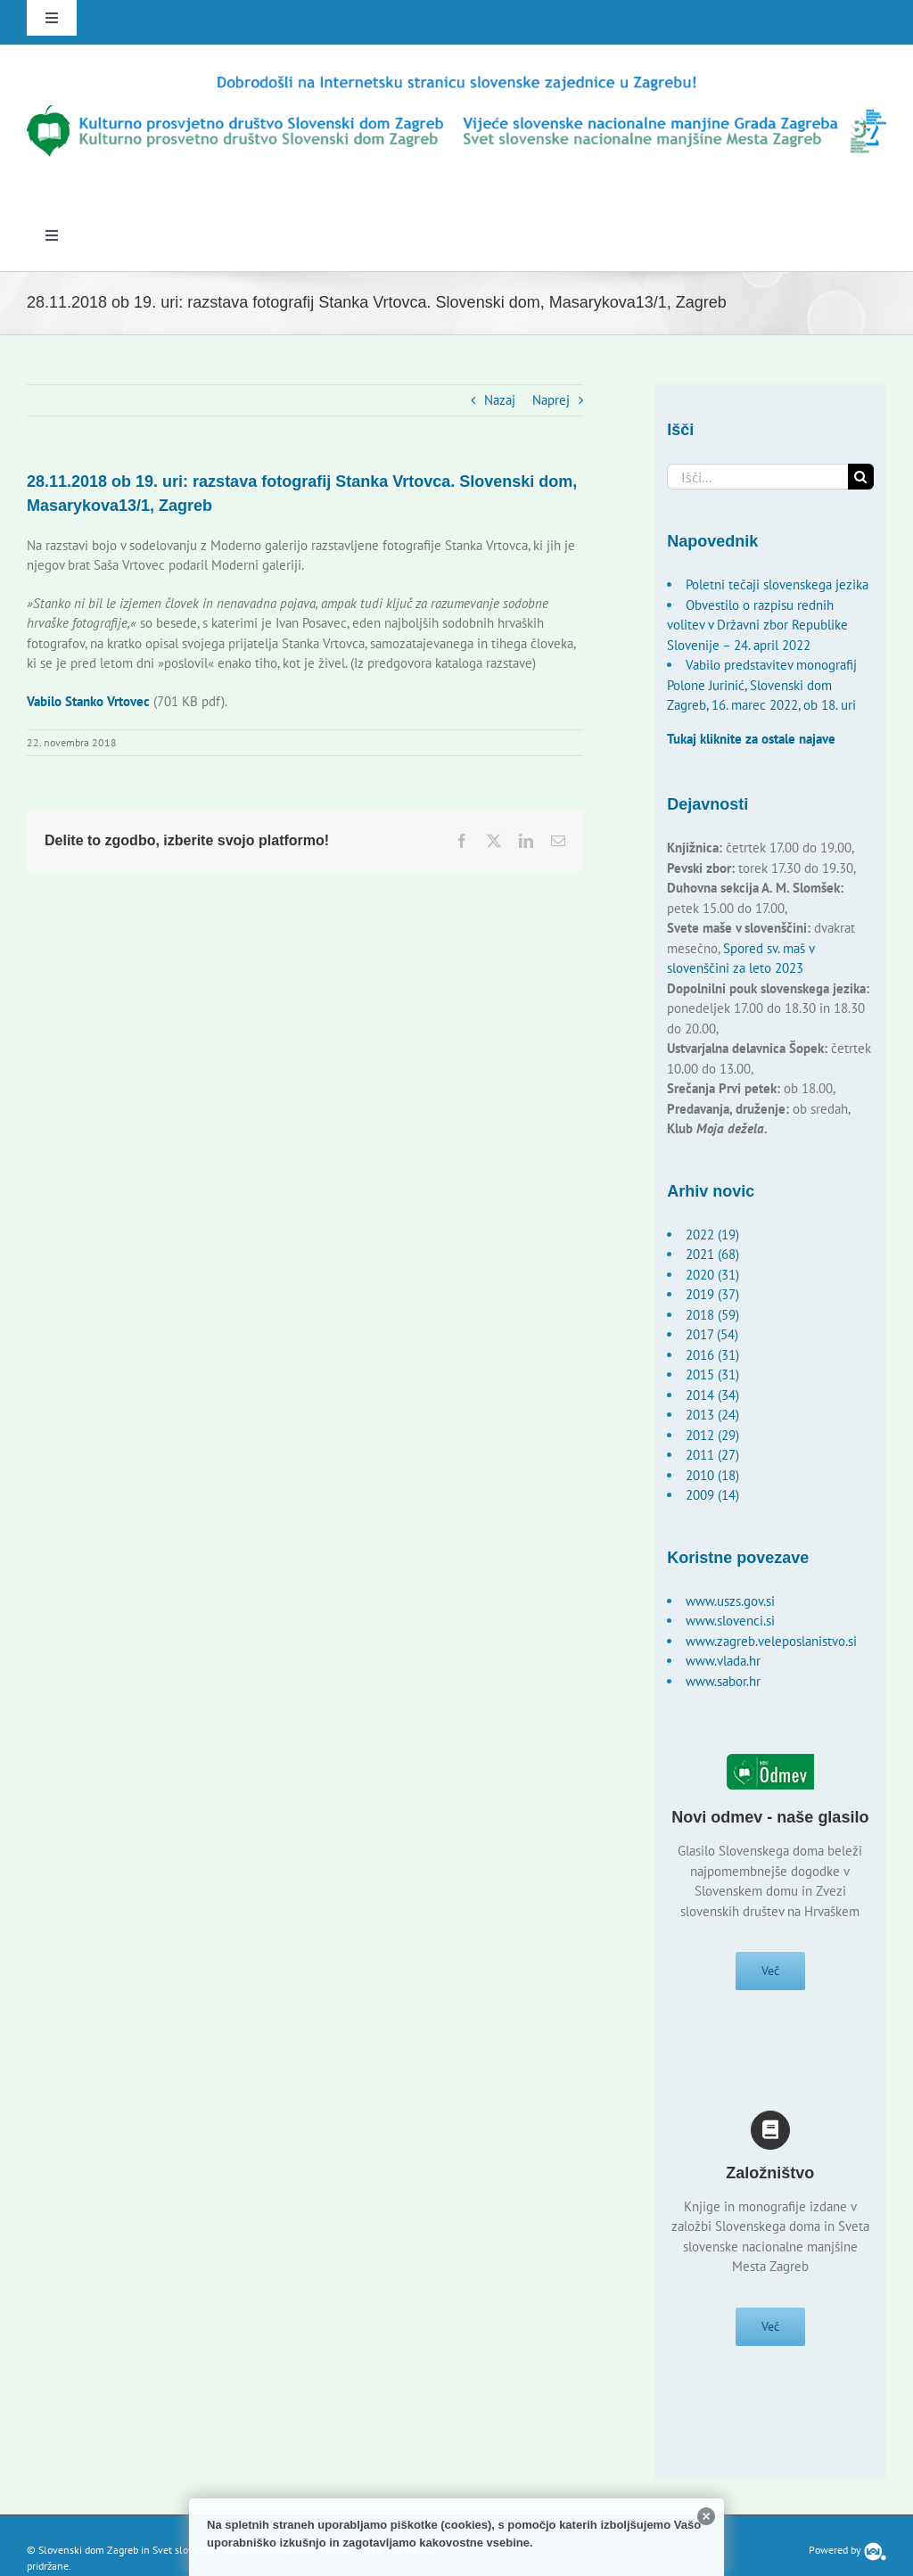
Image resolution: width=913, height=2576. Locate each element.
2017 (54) (712, 1334)
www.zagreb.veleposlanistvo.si (771, 1641)
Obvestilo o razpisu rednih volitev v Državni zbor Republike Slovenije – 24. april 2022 (757, 625)
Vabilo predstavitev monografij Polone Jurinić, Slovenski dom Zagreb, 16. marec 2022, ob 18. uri (762, 684)
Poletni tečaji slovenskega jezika (777, 584)
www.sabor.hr (723, 1681)
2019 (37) (712, 1294)
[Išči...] (757, 477)
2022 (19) (712, 1234)
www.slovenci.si (730, 1620)
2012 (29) (712, 1435)
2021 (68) (712, 1254)
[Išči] (861, 477)
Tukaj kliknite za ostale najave (751, 738)
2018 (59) (712, 1314)
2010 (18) (712, 1475)
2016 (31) (712, 1354)
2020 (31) (712, 1274)
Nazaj (499, 399)
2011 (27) (712, 1454)
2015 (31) (712, 1374)
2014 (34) (712, 1395)
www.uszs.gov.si (730, 1601)
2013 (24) (712, 1414)
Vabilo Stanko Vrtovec (88, 701)
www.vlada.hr (723, 1660)
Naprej (551, 399)
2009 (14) (712, 1494)
